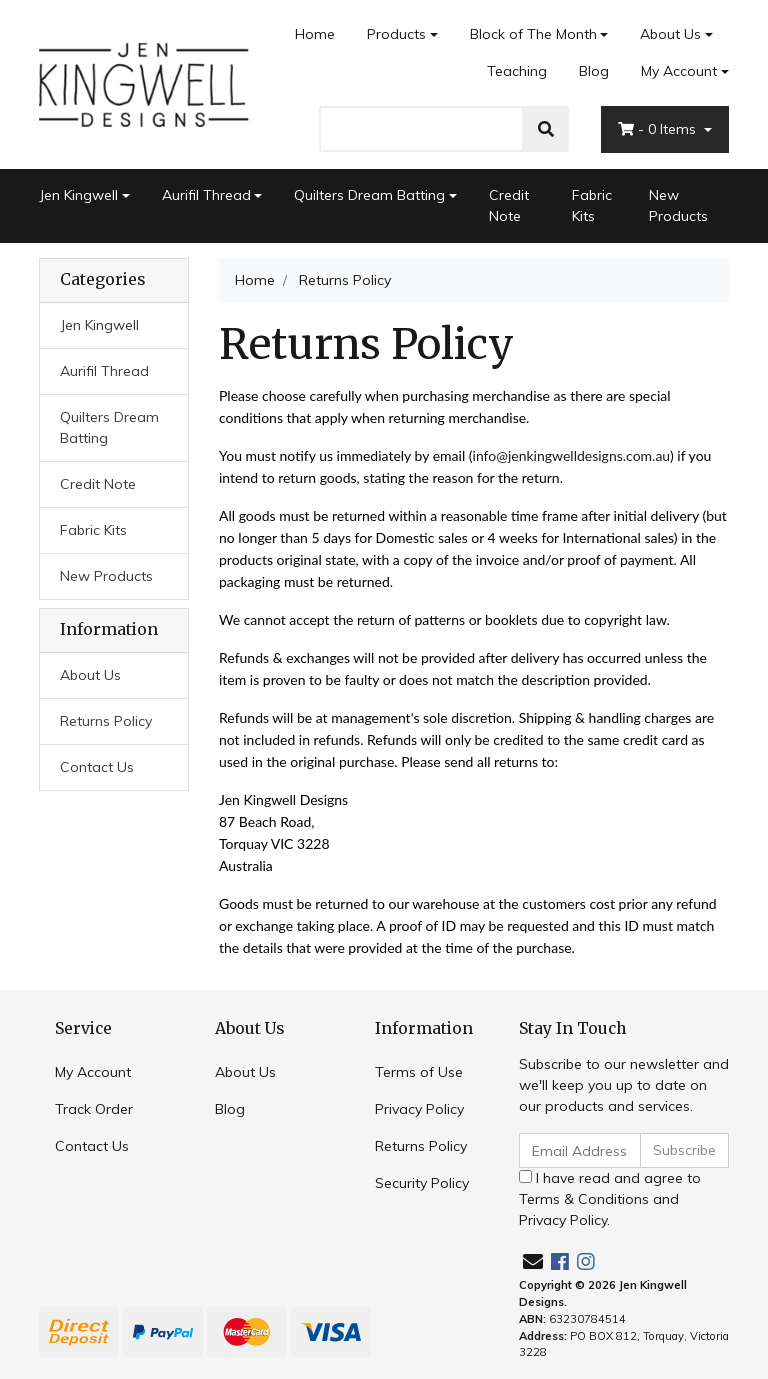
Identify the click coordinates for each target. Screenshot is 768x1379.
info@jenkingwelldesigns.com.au (572, 455)
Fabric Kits (592, 205)
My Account (93, 1072)
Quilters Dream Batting (369, 195)
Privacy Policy (419, 1109)
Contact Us (97, 767)
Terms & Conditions (584, 1199)
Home (315, 34)
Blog (594, 71)
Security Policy (422, 1183)
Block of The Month (533, 34)
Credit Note (509, 205)
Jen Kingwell (78, 195)
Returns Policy (106, 721)
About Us (670, 34)
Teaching (517, 71)
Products (396, 34)
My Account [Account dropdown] (679, 71)
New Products (678, 205)
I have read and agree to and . (610, 1199)
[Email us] (533, 1261)
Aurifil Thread (206, 195)
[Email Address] (580, 1150)
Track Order (94, 1109)
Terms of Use (419, 1072)
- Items (659, 129)
